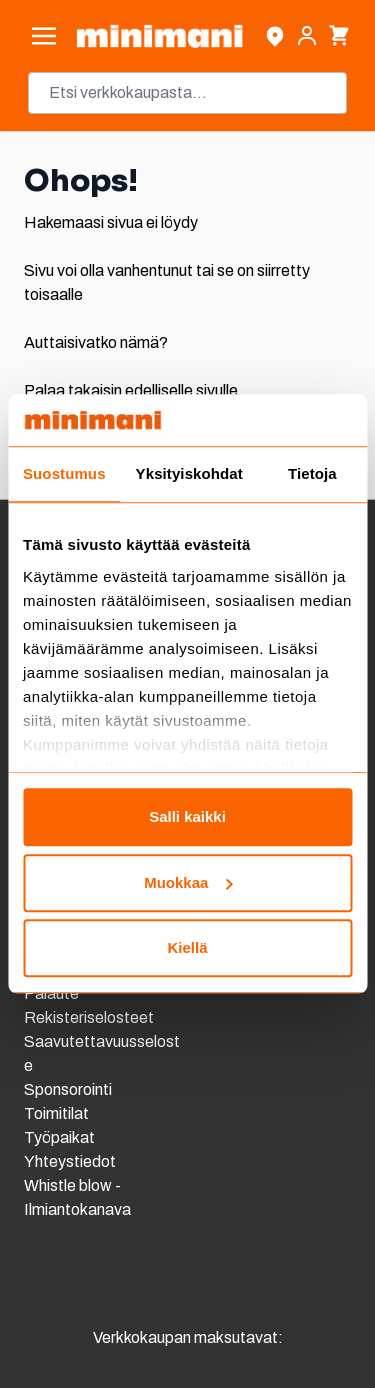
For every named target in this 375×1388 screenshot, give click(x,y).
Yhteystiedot (70, 1161)
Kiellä (187, 948)
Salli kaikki (187, 817)
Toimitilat (56, 1113)
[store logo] (159, 36)
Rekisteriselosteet (89, 1017)
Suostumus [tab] (64, 474)
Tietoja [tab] (312, 474)
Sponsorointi (68, 1089)
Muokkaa (188, 882)
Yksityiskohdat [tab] (189, 474)
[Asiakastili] (307, 36)
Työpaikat (59, 1137)
